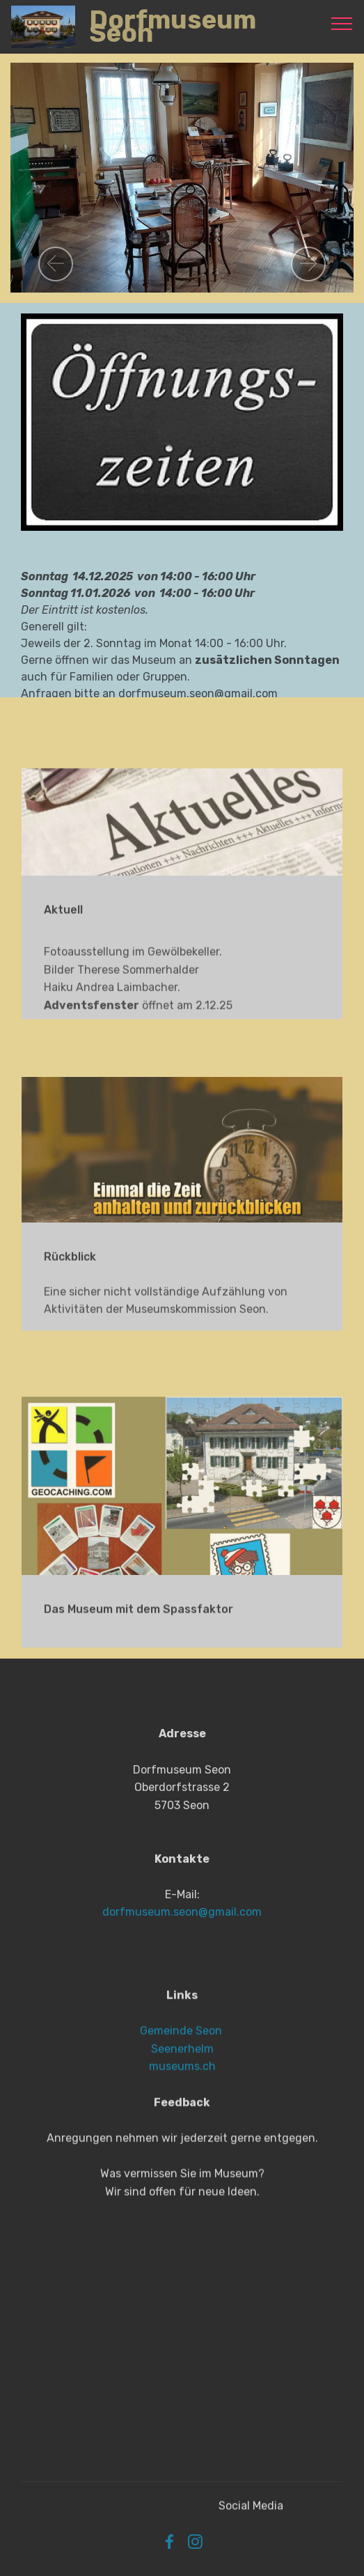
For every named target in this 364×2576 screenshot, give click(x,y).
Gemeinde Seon (181, 2086)
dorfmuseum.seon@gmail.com (182, 1971)
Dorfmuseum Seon (170, 26)
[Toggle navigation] (342, 23)
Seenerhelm (182, 2104)
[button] (55, 264)
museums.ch (182, 2121)
